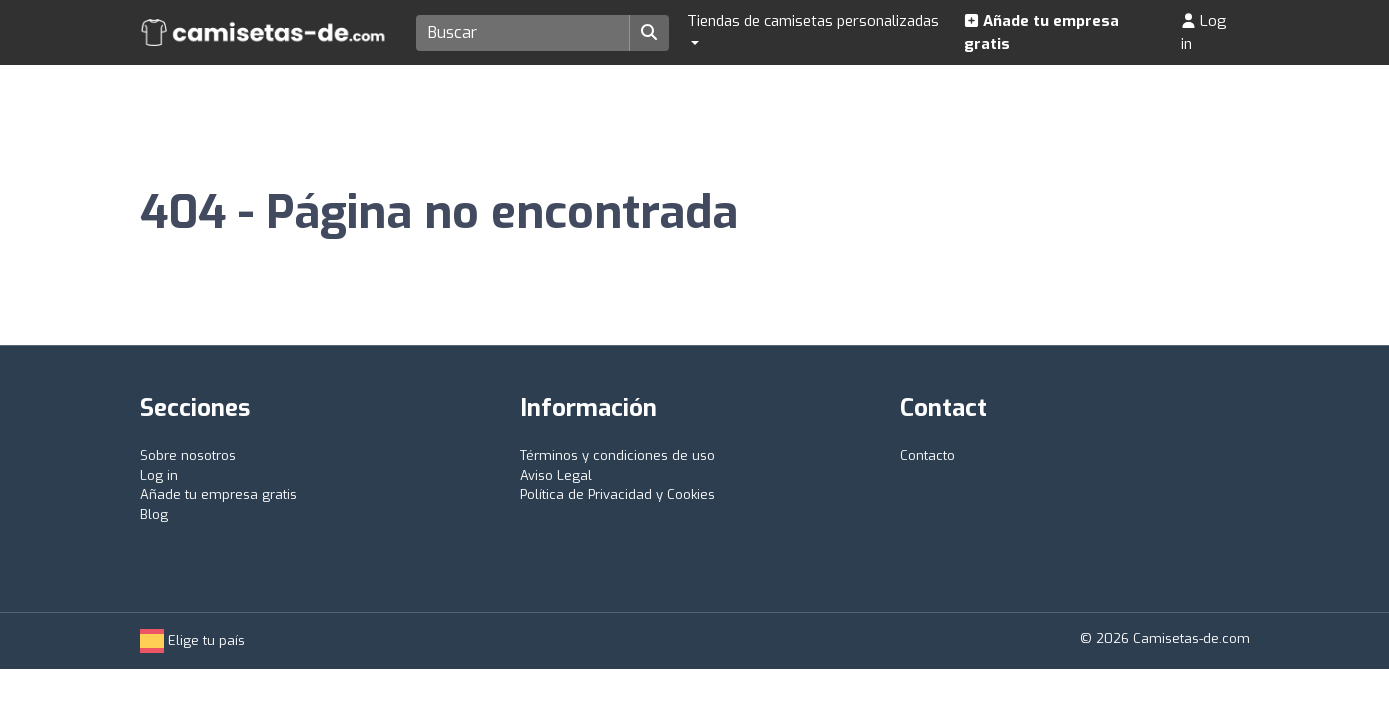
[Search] (523, 33)
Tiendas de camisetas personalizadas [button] (813, 21)
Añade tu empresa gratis (1041, 32)
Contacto (927, 455)
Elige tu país (192, 640)
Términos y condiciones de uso (617, 455)
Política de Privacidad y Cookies (617, 494)
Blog (154, 514)
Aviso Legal (556, 475)
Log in (1204, 32)
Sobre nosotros (188, 455)
